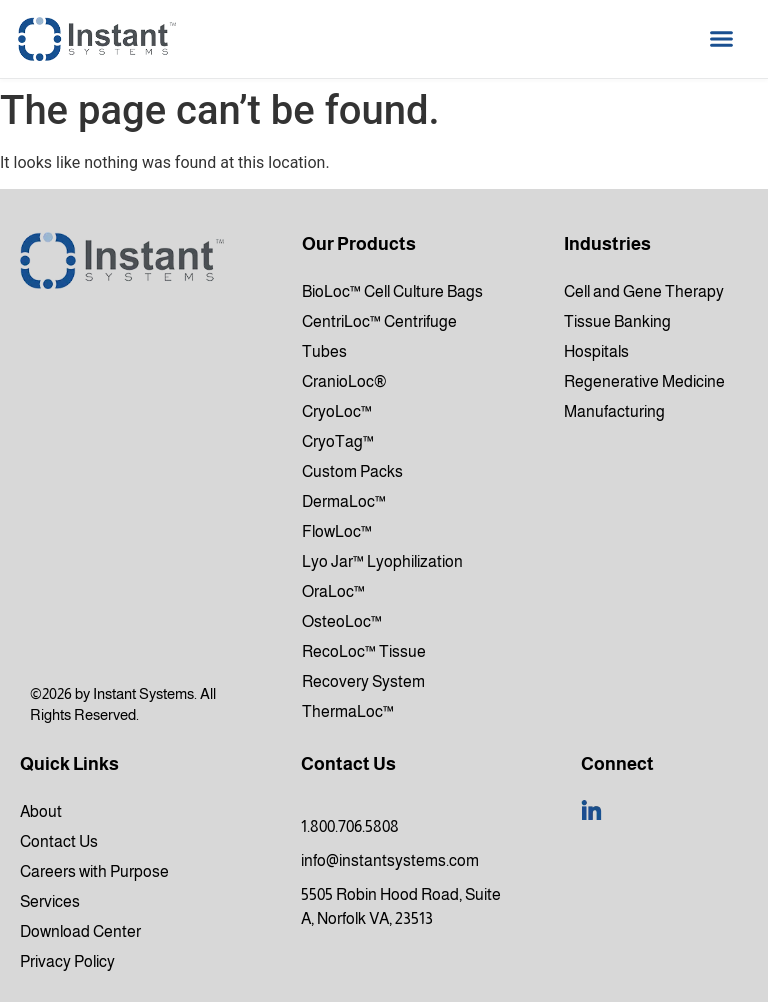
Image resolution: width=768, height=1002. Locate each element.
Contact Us (59, 841)
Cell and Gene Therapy (644, 291)
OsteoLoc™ (342, 621)
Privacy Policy (67, 961)
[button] (722, 39)
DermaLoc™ (344, 501)
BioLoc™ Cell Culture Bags (392, 291)
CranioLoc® (344, 381)
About (41, 811)
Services (50, 901)
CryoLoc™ (337, 411)
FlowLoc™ (337, 531)
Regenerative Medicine (644, 381)
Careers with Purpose (94, 871)
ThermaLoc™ (348, 711)
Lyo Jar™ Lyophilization (382, 561)
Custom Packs (352, 471)
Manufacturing (614, 411)
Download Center (80, 931)
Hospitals (596, 351)
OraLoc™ (333, 591)
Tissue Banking (617, 321)
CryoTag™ (338, 441)
